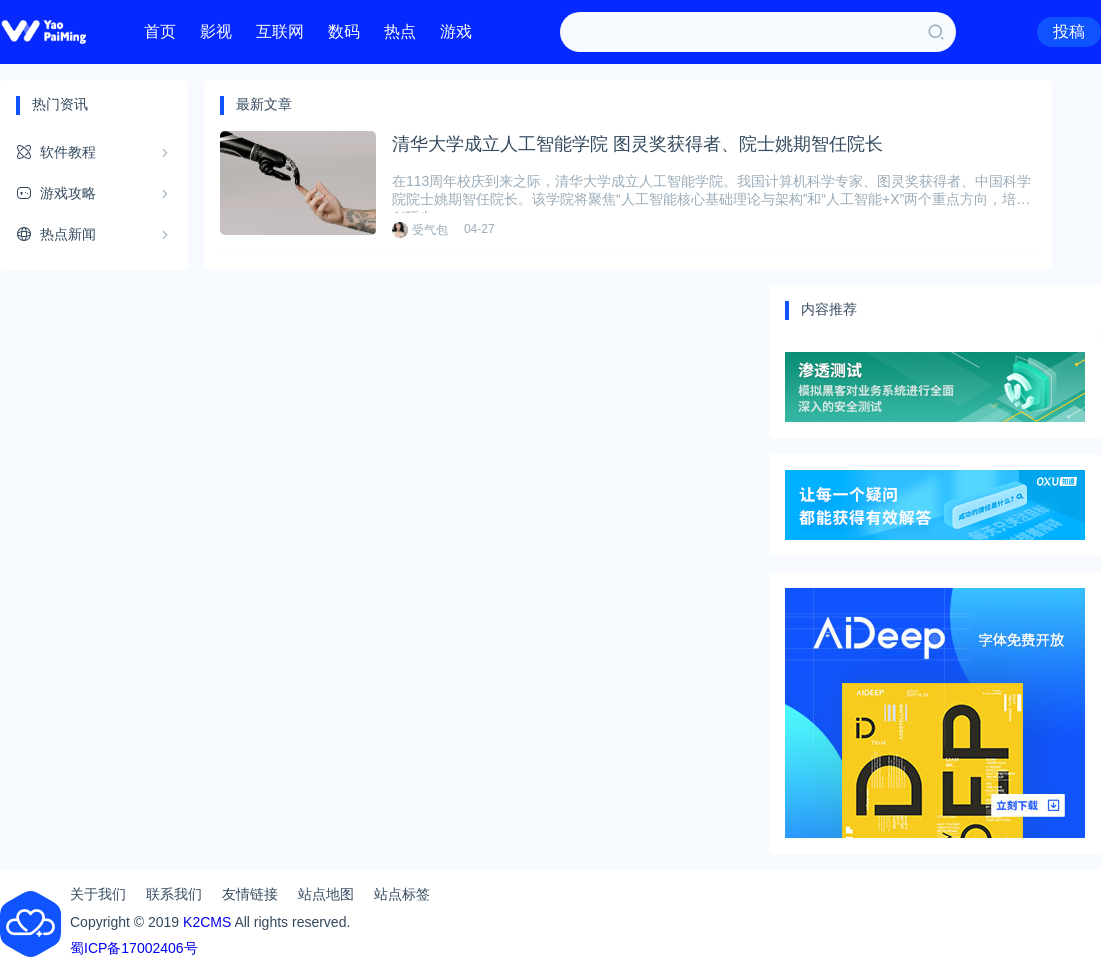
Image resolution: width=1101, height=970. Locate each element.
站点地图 (326, 894)
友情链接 (250, 894)
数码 (344, 31)
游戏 (456, 31)
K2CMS (207, 922)
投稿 (1069, 31)
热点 (400, 31)
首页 (160, 31)
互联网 (280, 31)
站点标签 (402, 894)
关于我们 (98, 894)
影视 (216, 31)
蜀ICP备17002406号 (134, 948)
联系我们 (174, 894)
